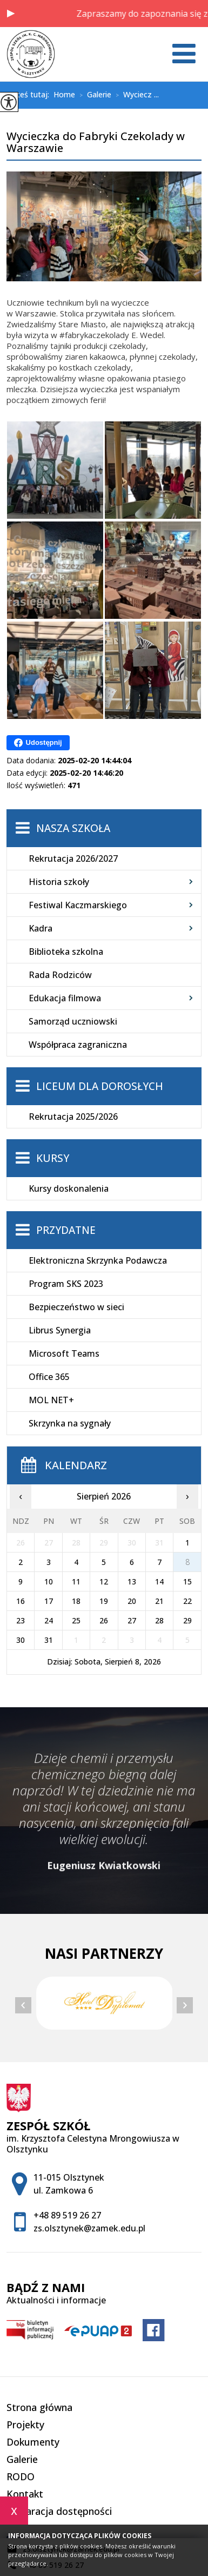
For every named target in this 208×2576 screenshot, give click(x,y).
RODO (20, 2476)
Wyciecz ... (135, 95)
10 (48, 1581)
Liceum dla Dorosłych (99, 1086)
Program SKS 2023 (66, 1284)
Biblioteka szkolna (66, 951)
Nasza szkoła (73, 828)
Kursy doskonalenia (69, 1188)
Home (64, 94)
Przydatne (66, 1230)
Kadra (40, 928)
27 (132, 1620)
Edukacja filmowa (65, 998)
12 (103, 1581)
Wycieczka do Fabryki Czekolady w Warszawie (95, 142)
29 (187, 1620)
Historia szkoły (59, 882)
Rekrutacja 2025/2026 (73, 1116)
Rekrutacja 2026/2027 (73, 858)
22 (187, 1601)
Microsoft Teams (64, 1353)
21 (159, 1601)
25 (76, 1620)
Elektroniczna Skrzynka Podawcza (98, 1260)
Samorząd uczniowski (73, 1021)
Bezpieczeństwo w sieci (76, 1307)
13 (132, 1581)
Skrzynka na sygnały (70, 1423)
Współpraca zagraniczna (78, 1045)
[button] (11, 13)
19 (103, 1601)
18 (76, 1601)
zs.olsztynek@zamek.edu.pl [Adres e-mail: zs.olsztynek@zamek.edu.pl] (89, 2228)
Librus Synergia (60, 1330)
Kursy (52, 1158)
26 (103, 1620)
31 (48, 1640)
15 (187, 1581)
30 (20, 1640)
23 (20, 1620)
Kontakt (24, 2493)
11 (76, 1581)
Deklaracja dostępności (59, 2511)
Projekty (25, 2424)
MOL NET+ (51, 1400)
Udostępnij (38, 742)
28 (159, 1620)
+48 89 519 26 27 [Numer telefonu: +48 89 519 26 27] (67, 2215)
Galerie (93, 95)
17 (48, 1601)
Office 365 (49, 1377)
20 (132, 1601)
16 (20, 1601)
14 (159, 1581)
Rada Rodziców (60, 975)
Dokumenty (32, 2441)
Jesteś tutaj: (29, 94)
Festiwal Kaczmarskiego (78, 905)
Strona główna (39, 2407)
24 (48, 1620)
